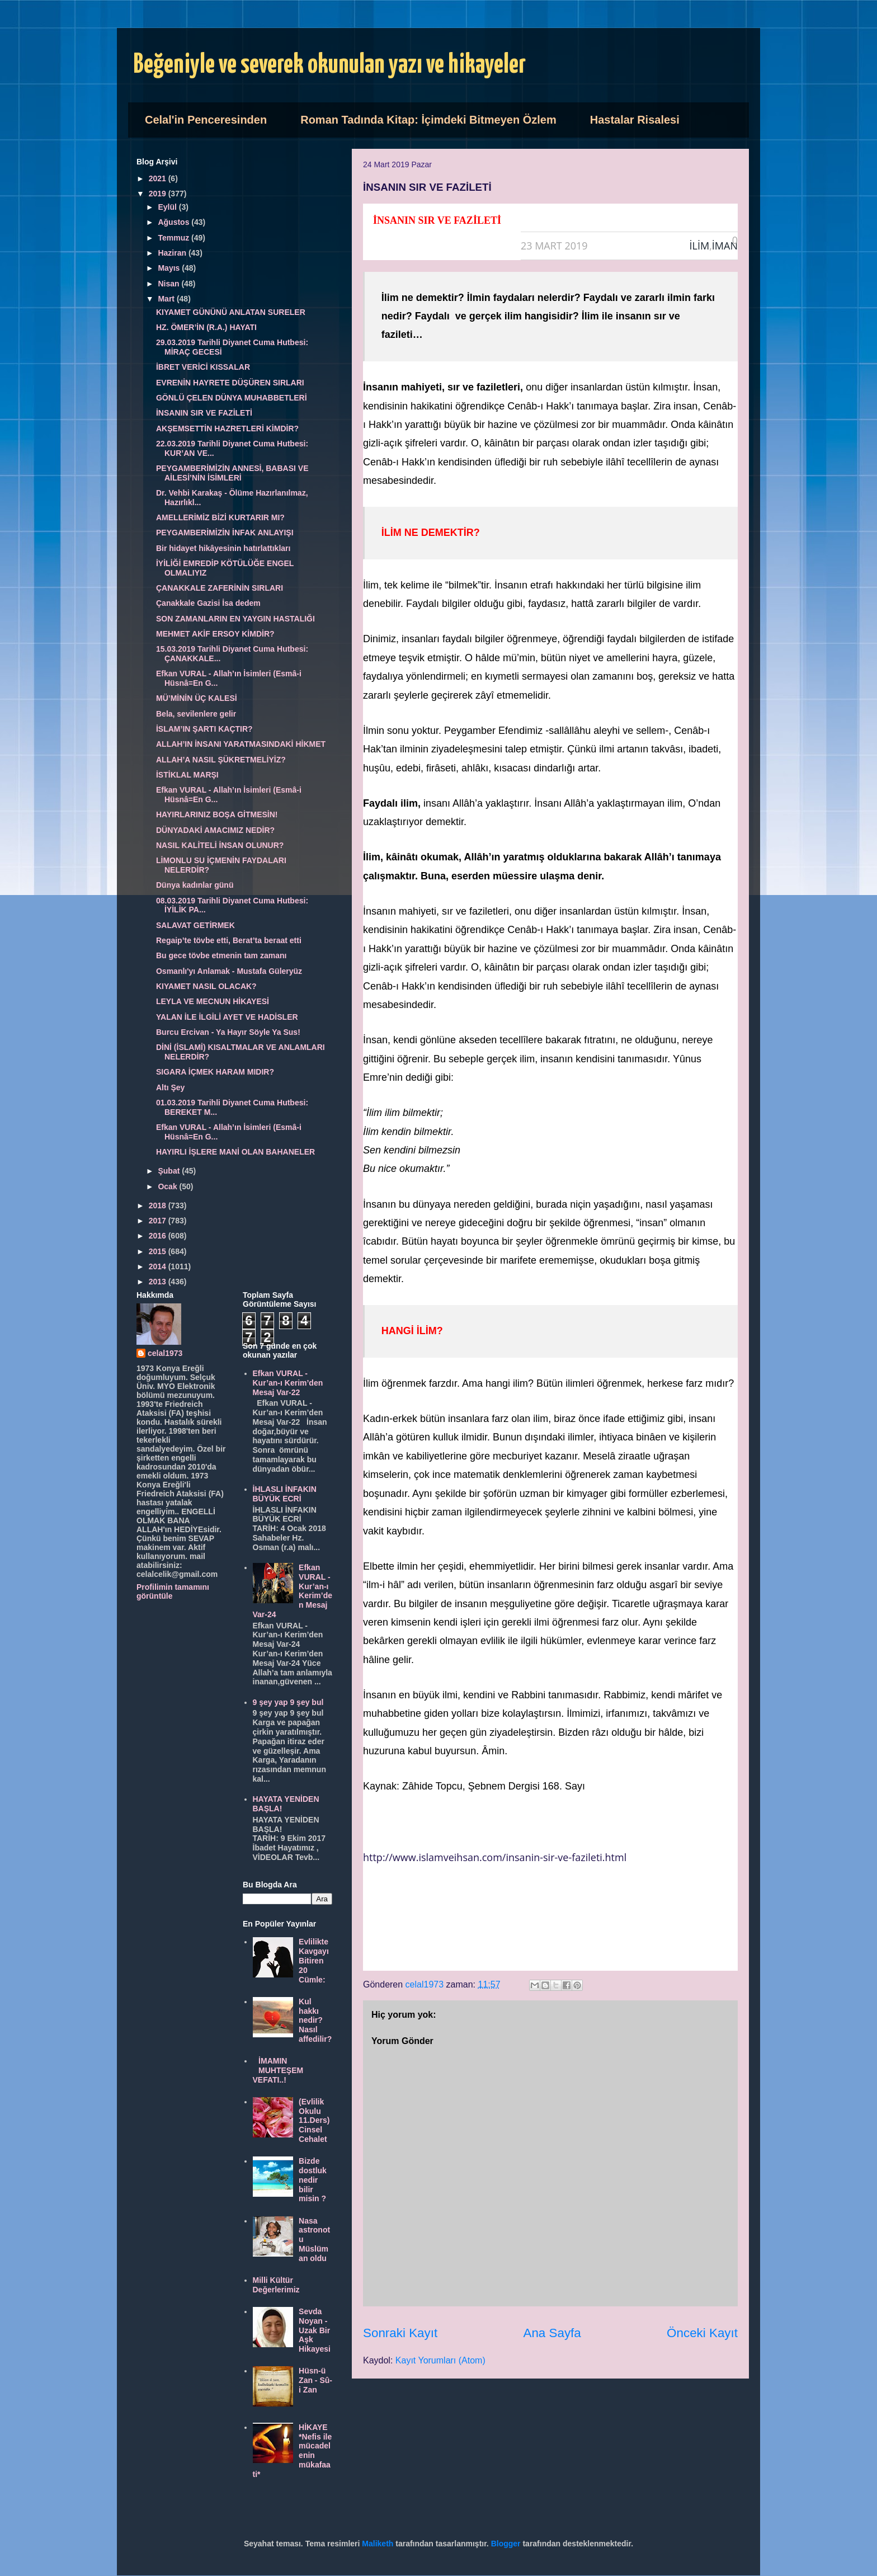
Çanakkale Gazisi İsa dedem (208, 603)
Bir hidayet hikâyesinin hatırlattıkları (223, 548)
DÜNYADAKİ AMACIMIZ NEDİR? (215, 830)
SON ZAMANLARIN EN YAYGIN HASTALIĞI (235, 618)
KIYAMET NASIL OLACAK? (206, 986)
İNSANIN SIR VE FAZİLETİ (204, 412)
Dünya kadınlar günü (194, 884)
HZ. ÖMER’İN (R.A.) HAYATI (206, 327)
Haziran (173, 252)
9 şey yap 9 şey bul (288, 1702)
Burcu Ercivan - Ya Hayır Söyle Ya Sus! (228, 1032)
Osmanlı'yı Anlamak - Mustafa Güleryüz (229, 971)
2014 (158, 1266)
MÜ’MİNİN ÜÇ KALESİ (196, 698)
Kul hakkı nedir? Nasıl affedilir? (315, 2020)
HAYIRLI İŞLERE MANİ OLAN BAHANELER (235, 1151)
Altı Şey (170, 1087)
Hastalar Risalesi (635, 120)
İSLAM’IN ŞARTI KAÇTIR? (204, 728)
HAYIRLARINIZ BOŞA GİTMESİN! (217, 814)
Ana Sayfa (552, 2333)
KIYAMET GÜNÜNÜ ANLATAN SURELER (230, 312)
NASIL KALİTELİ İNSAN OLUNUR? (220, 845)
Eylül (168, 206)
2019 (158, 193)
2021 (158, 178)
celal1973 (165, 1353)
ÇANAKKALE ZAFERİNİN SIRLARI (219, 587)
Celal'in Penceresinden (206, 120)
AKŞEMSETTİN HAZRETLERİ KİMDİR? (227, 428)
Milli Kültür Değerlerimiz (276, 2285)
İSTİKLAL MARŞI (187, 774)
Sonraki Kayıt (400, 2333)
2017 (158, 1220)
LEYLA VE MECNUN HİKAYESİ (212, 1001)
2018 (158, 1205)
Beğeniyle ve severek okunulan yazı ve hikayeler (330, 65)
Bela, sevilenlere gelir (196, 713)
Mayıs (170, 267)
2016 (158, 1235)
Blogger (506, 2543)
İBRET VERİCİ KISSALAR (203, 366)
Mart (167, 298)
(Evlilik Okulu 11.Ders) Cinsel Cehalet (314, 2120)
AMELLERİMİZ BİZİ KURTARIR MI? (220, 517)
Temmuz (174, 237)
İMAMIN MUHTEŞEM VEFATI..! (278, 2070)
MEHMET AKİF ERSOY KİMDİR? (215, 633)
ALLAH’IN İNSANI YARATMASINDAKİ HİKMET (241, 744)
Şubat (170, 1170)
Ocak (168, 1186)
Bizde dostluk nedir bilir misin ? (313, 2179)
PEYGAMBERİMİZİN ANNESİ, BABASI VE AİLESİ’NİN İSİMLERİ (232, 473)
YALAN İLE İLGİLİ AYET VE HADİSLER (227, 1016)
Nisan (169, 283)
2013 (158, 1281)
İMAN (725, 245)
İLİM (700, 245)
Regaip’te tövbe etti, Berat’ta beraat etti (228, 940)
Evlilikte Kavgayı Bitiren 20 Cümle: (314, 1960)
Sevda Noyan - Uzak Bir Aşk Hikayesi (315, 2330)
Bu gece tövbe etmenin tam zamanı (221, 955)
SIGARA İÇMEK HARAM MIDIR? (215, 1071)
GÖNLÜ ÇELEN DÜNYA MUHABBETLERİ (231, 397)
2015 (158, 1251)
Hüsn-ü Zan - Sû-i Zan (315, 2380)
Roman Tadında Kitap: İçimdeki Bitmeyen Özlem (428, 120)
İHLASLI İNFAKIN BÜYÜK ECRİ (285, 1494)
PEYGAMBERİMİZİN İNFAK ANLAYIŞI (225, 532)
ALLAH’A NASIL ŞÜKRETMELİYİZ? (221, 759)
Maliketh (377, 2543)
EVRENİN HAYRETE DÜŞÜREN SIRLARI (230, 382)
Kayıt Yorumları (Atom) (440, 2360)
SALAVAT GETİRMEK (195, 925)
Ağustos (174, 222)
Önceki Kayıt (702, 2333)
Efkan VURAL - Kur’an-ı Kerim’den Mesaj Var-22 (288, 1383)
